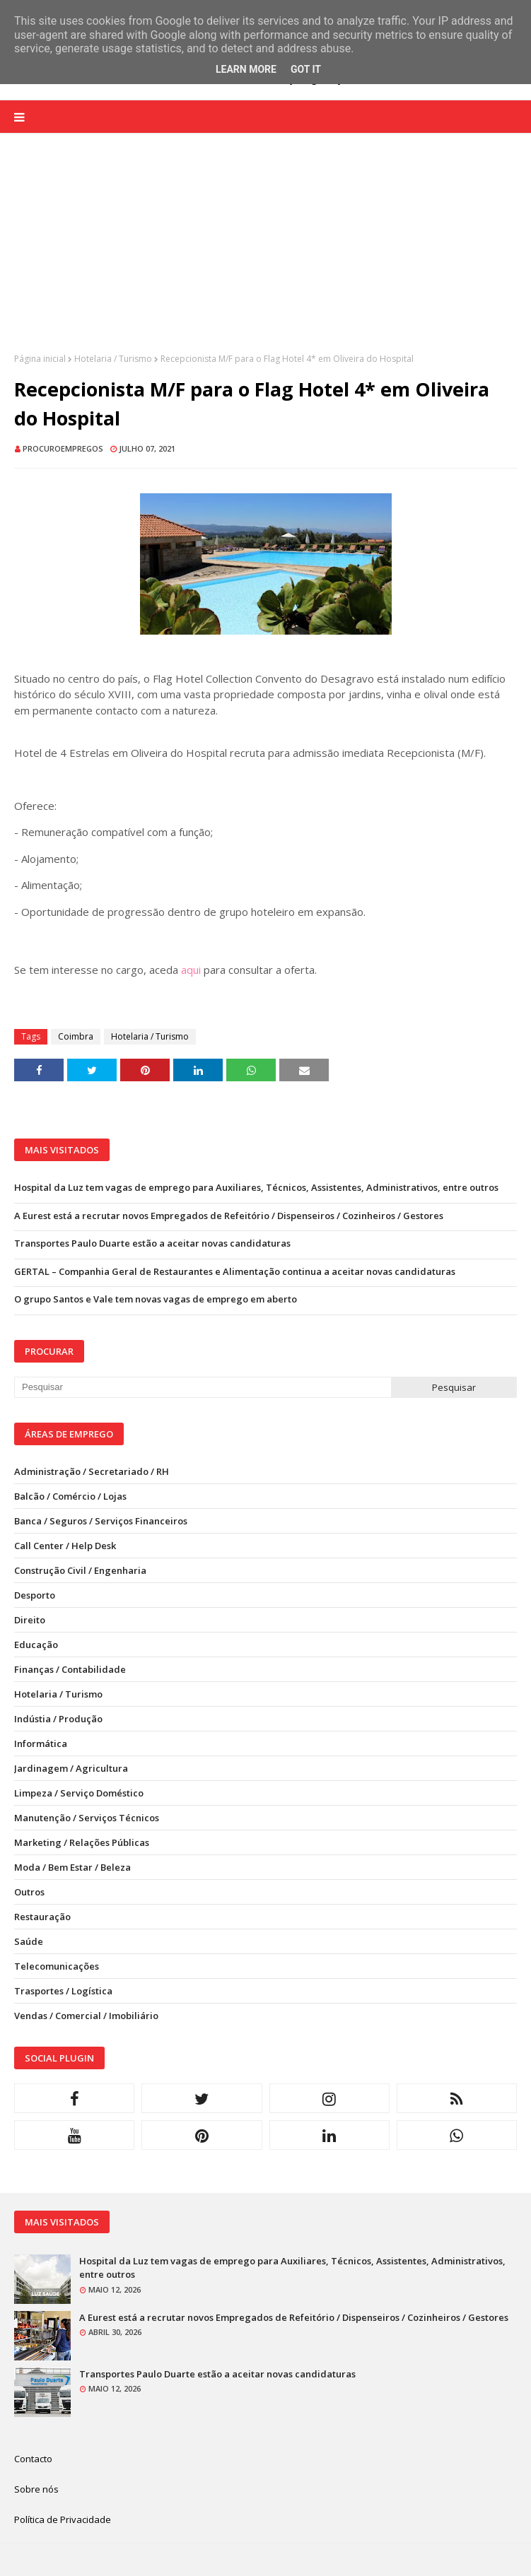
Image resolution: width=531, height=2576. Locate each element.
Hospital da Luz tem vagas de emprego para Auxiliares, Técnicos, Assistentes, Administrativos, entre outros (256, 1187)
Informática (40, 1743)
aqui (191, 970)
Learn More (246, 69)
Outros (29, 1892)
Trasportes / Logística (63, 1990)
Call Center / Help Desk (65, 1545)
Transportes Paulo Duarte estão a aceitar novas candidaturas (152, 1243)
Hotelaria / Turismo (113, 359)
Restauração (42, 1916)
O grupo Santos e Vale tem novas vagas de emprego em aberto (155, 1299)
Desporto (34, 1595)
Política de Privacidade (62, 2519)
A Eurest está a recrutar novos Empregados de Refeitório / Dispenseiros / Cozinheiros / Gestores (228, 1215)
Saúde (28, 1941)
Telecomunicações (56, 1966)
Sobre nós (36, 2489)
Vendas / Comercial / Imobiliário (86, 2015)
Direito (29, 1619)
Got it (306, 69)
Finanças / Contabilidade (70, 1669)
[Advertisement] (265, 254)
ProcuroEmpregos (63, 448)
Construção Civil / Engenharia (80, 1570)
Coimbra (75, 1036)
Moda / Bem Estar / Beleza (72, 1867)
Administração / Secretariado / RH (91, 1471)
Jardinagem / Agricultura (71, 1768)
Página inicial (40, 359)
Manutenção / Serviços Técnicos (86, 1817)
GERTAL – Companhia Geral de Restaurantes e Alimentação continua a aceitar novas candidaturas (234, 1271)
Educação (36, 1644)
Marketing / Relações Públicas (81, 1842)
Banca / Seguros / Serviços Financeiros (100, 1521)
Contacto (33, 2458)
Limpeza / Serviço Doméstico (79, 1793)
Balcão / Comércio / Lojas (70, 1496)
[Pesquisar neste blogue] (202, 1387)
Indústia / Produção (58, 1718)
